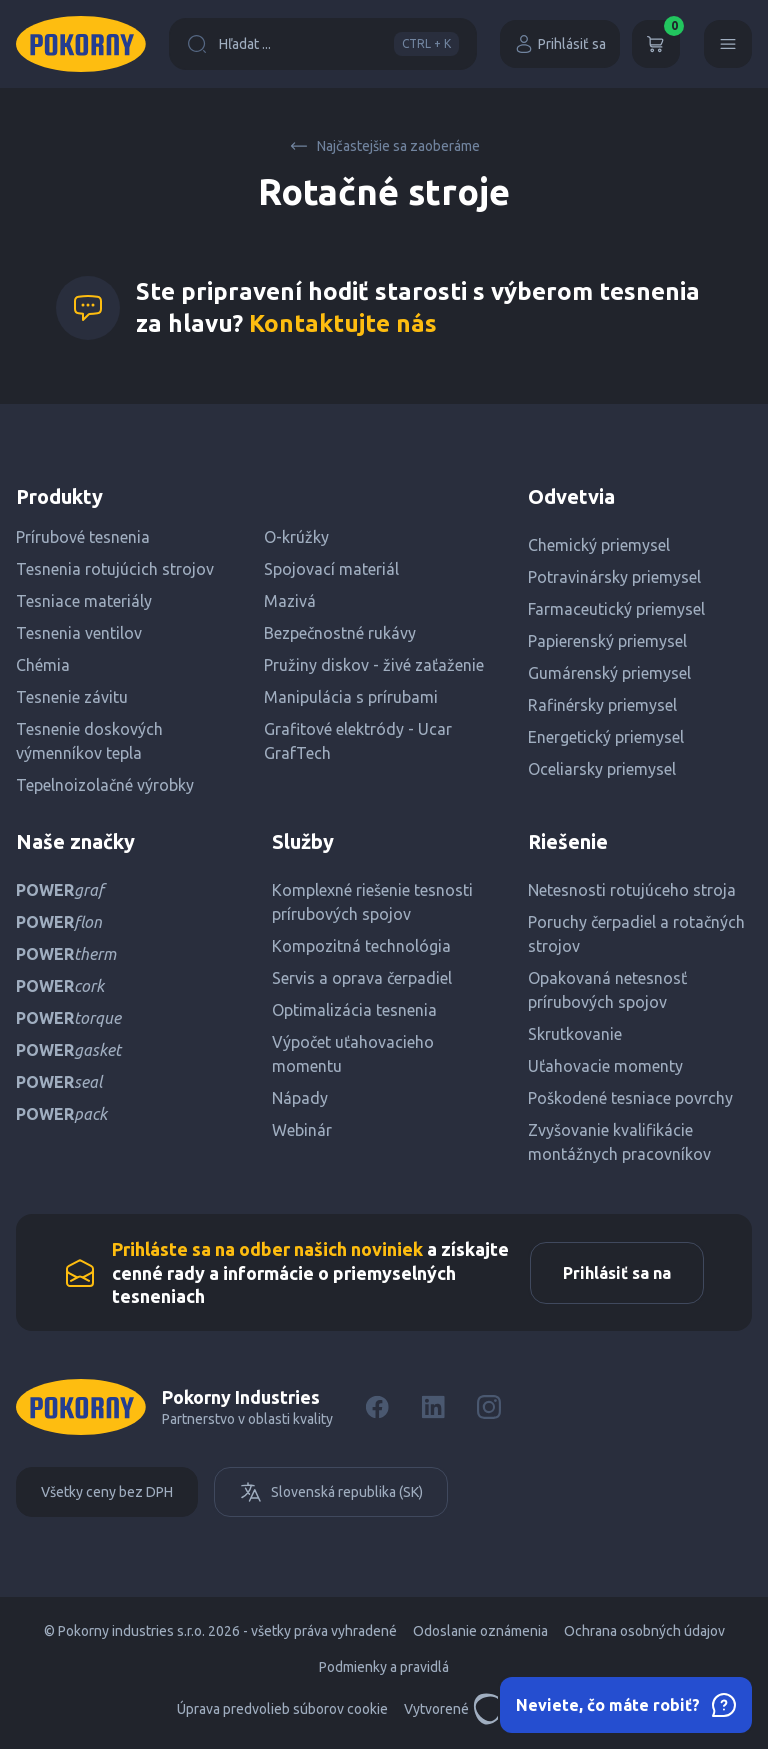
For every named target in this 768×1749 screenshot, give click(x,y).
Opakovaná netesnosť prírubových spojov (607, 990)
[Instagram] (489, 1407)
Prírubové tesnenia (83, 537)
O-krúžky (296, 537)
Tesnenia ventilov (79, 633)
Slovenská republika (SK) (331, 1492)
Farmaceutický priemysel (616, 609)
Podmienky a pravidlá (384, 1667)
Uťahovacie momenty (605, 1066)
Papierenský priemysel (607, 641)
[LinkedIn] (433, 1407)
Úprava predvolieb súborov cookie (282, 1709)
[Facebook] (377, 1407)
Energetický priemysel (606, 737)
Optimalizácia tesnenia (354, 1010)
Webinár (302, 1130)
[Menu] (728, 44)
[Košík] (656, 44)
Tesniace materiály (84, 601)
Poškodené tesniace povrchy (630, 1098)
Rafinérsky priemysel (602, 705)
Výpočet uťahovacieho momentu (353, 1054)
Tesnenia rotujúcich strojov (115, 569)
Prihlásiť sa (560, 44)
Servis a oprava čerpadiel (362, 978)
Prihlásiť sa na (617, 1273)
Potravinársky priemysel (614, 577)
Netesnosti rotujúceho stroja (632, 890)
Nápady (300, 1098)
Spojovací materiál (331, 569)
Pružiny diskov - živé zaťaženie (374, 665)
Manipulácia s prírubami (351, 697)
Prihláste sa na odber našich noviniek (267, 1249)
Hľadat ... (323, 44)
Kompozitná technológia (361, 946)
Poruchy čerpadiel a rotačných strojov (636, 934)
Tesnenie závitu (72, 697)
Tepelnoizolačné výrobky (105, 785)
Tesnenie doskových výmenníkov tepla (89, 741)
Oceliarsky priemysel (602, 769)
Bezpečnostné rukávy (340, 633)
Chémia (43, 665)
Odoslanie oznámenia (480, 1631)
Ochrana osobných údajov (644, 1631)
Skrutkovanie (575, 1034)
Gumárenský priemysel (609, 673)
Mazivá (290, 601)
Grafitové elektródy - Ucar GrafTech (358, 741)
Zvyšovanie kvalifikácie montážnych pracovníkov (619, 1142)
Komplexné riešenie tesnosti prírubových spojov (372, 902)
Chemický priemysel (599, 545)
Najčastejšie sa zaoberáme (384, 146)
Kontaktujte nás (343, 323)
